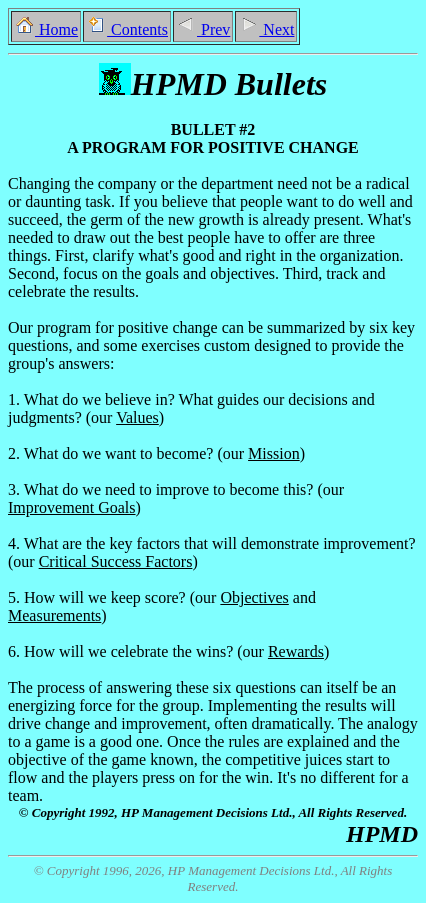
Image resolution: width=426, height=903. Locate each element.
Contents (127, 29)
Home (46, 29)
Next (266, 29)
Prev (203, 29)
